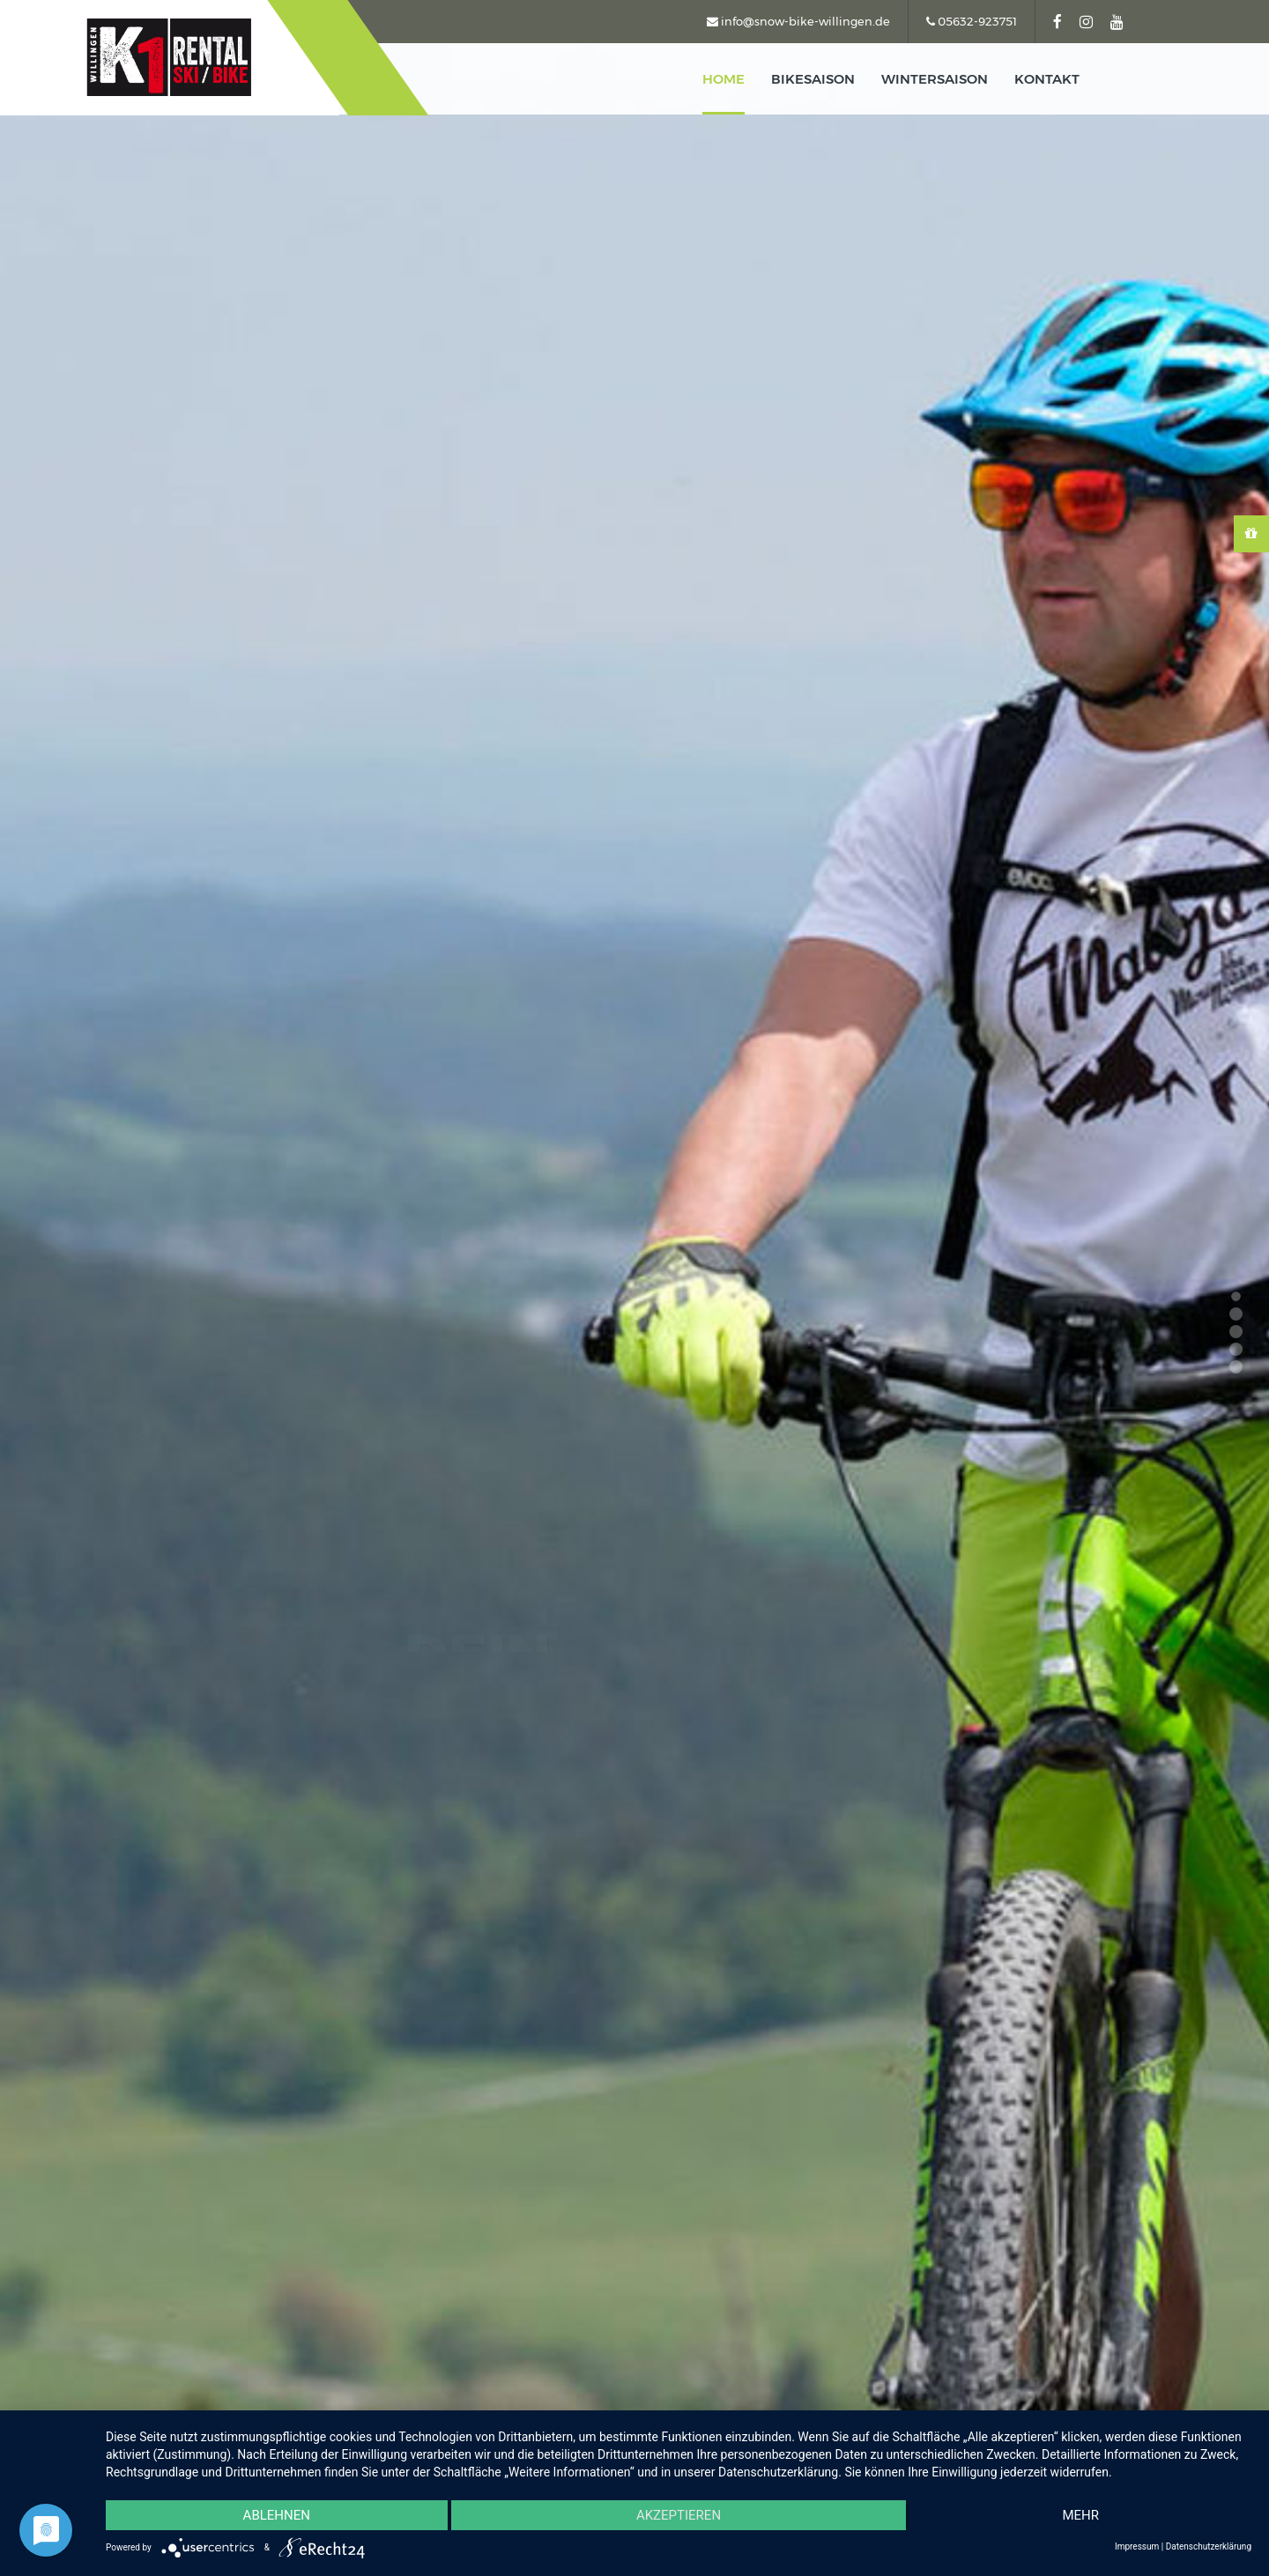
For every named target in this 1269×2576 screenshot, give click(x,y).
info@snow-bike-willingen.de (798, 21)
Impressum (1137, 2546)
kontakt (1047, 78)
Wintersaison (934, 78)
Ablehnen (276, 2515)
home (723, 78)
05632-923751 (971, 21)
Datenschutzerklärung (1208, 2546)
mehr (1080, 2515)
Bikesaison (813, 78)
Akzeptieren (678, 2515)
